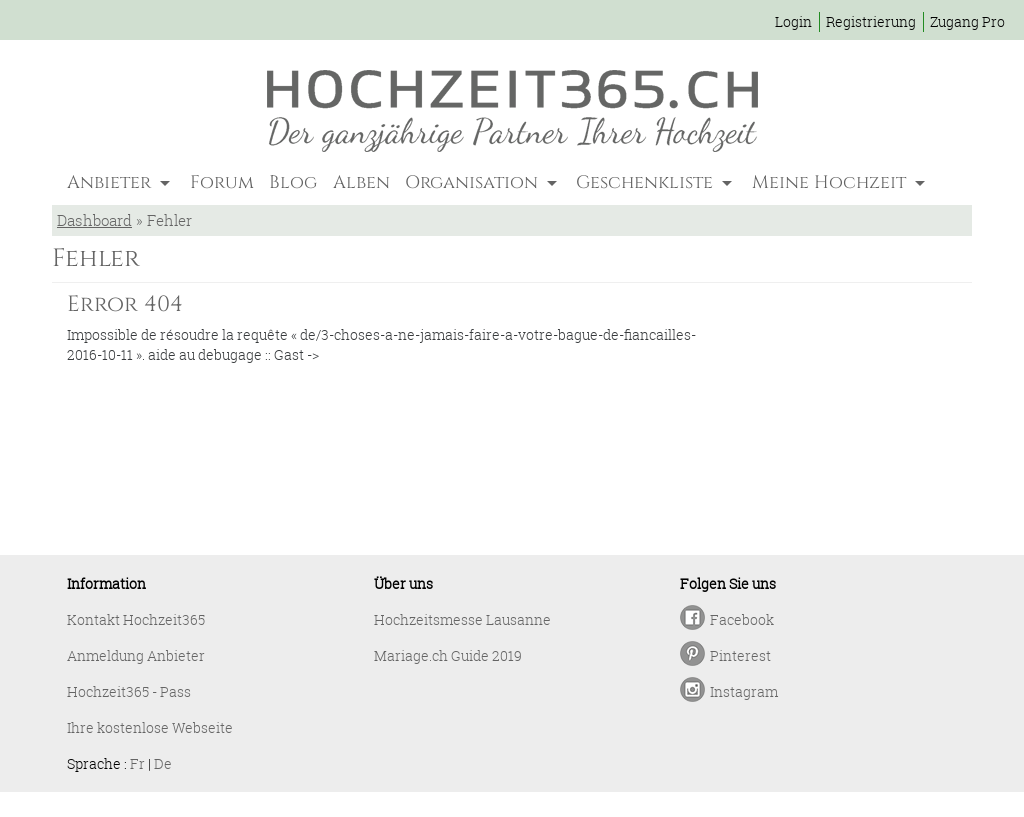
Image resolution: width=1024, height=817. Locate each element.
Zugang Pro (967, 21)
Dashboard (94, 220)
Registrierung (871, 21)
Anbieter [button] (111, 182)
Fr (137, 763)
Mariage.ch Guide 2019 (448, 655)
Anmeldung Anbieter (136, 655)
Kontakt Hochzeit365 (136, 619)
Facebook (742, 619)
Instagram (744, 691)
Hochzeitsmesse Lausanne (462, 619)
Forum (222, 182)
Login (793, 21)
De (163, 763)
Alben (361, 182)
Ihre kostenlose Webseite (150, 727)
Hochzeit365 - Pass (129, 691)
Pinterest (740, 655)
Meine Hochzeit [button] (831, 182)
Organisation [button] (474, 182)
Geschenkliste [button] (647, 182)
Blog (293, 182)
